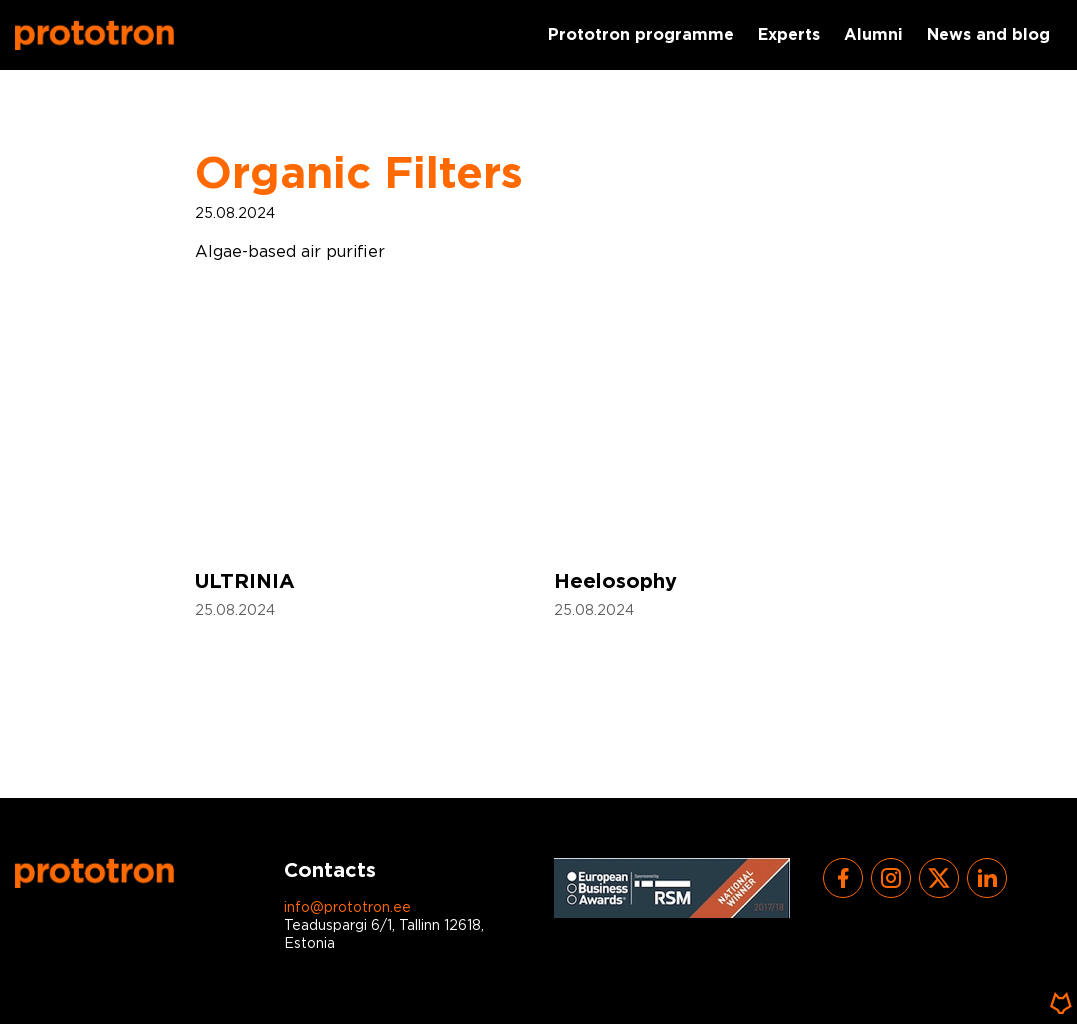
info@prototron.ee (347, 908)
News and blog (988, 35)
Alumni (873, 35)
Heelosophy (615, 582)
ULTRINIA (245, 582)
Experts (789, 35)
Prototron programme (641, 35)
